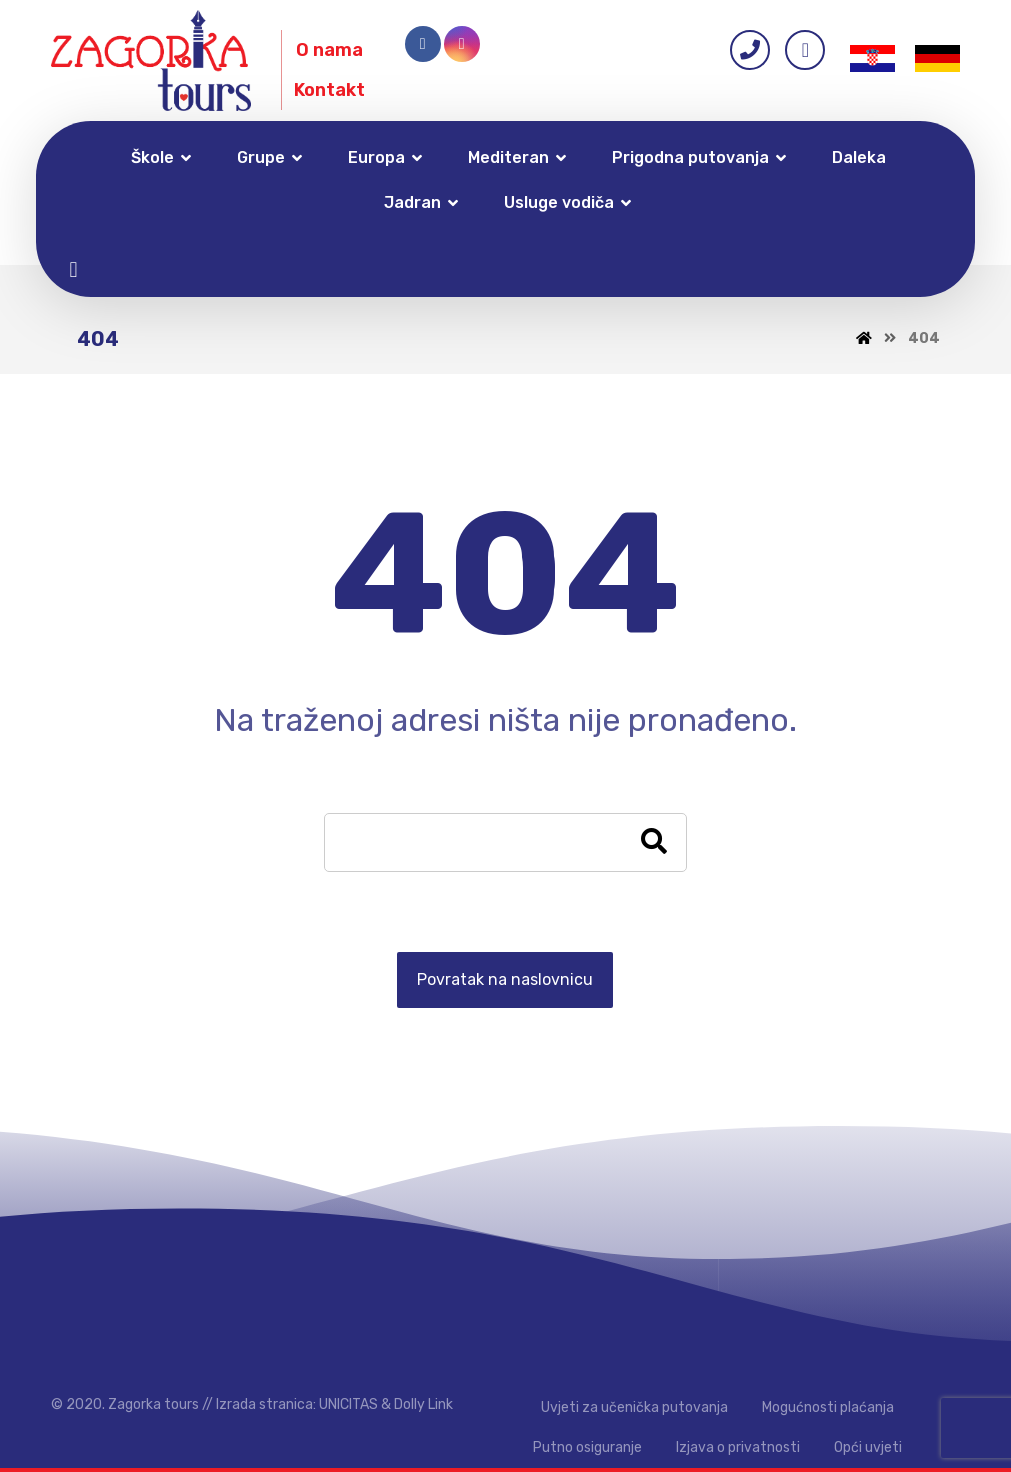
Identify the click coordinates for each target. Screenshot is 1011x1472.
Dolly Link (423, 1404)
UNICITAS (348, 1404)
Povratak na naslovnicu (505, 979)
